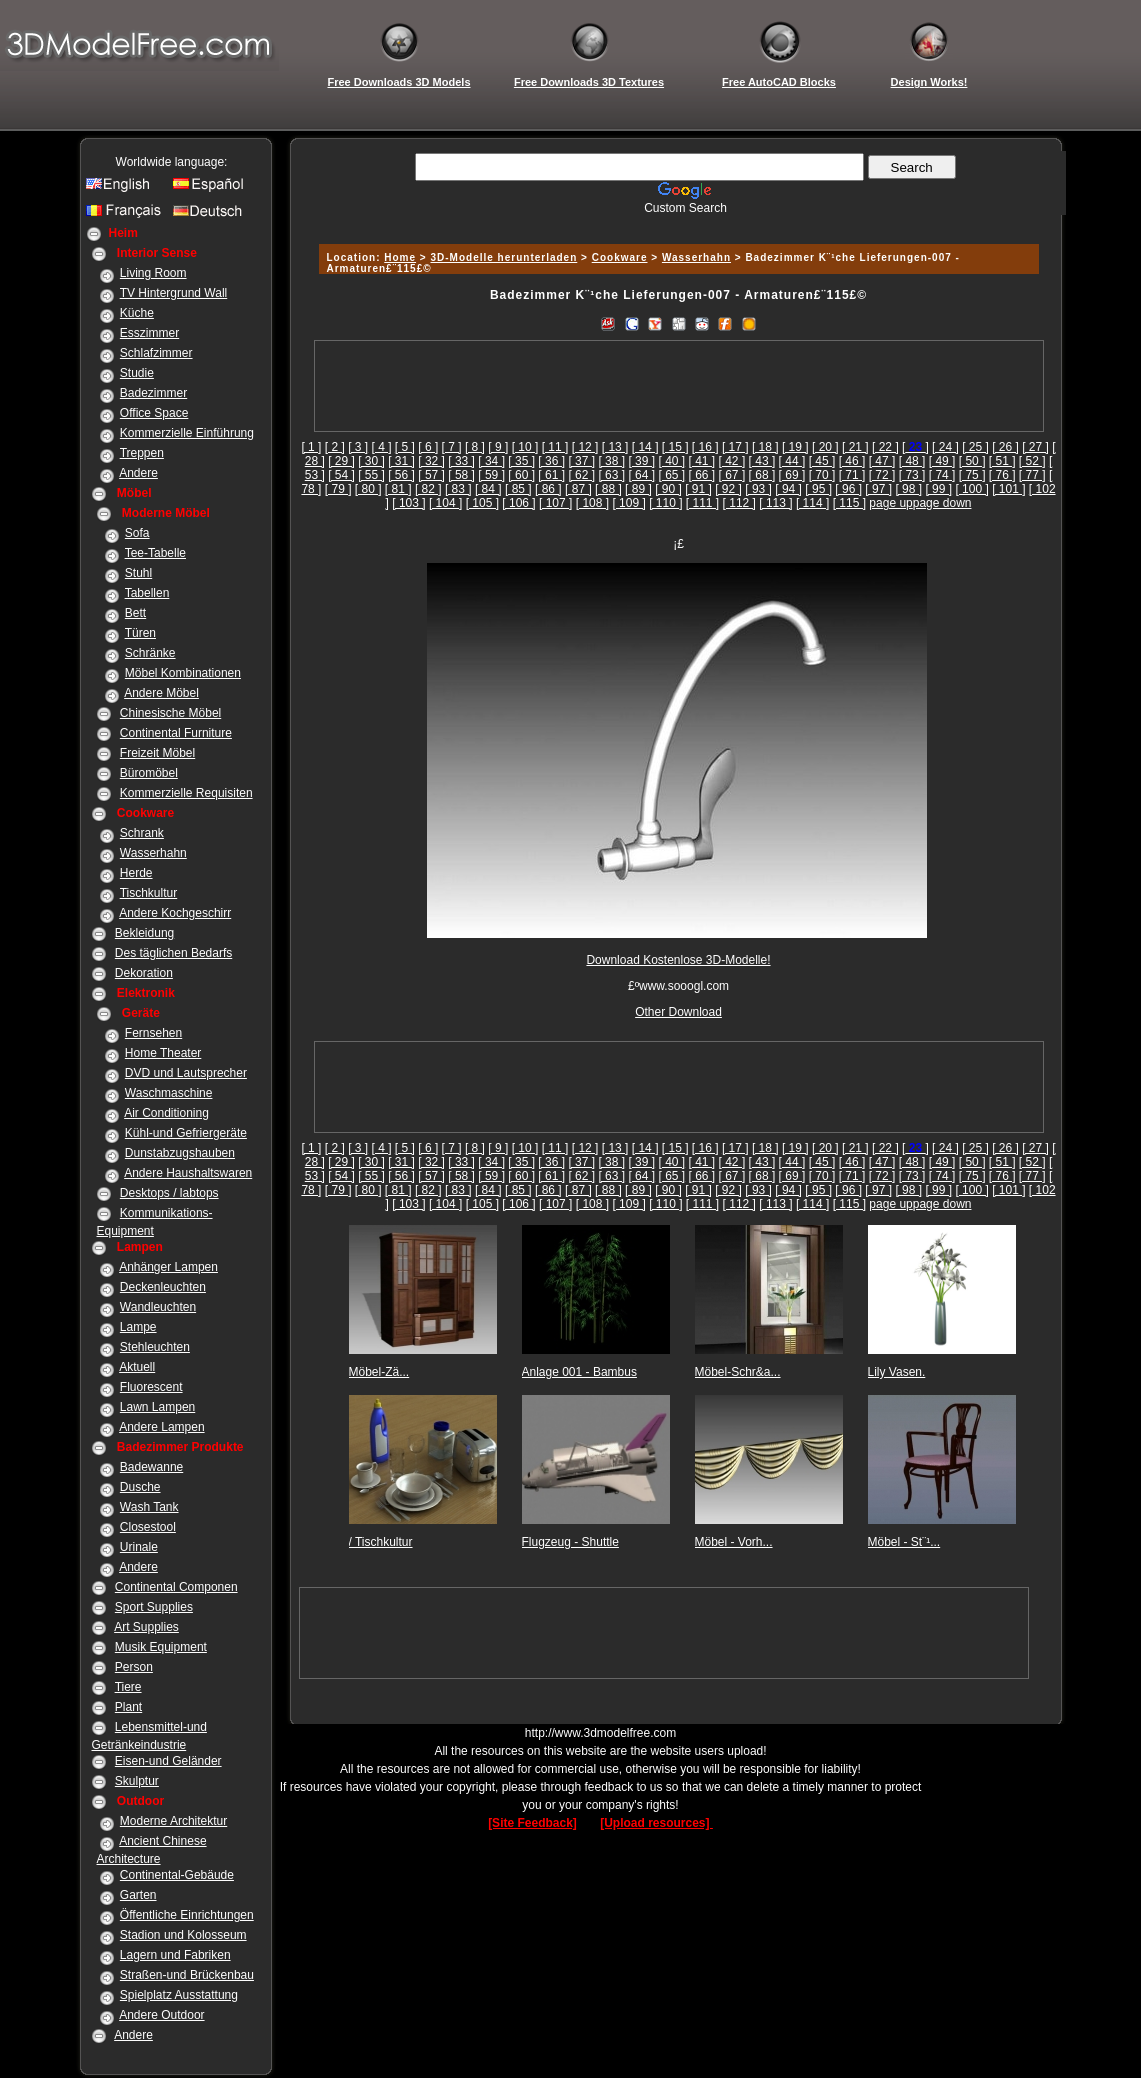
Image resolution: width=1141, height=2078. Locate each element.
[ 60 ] (521, 475)
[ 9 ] (498, 447)
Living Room (153, 273)
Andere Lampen (161, 1427)
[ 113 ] (775, 503)
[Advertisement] (676, 222)
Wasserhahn (153, 853)
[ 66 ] (702, 475)
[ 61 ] (551, 475)
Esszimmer (149, 333)
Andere (138, 473)
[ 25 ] (975, 447)
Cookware (620, 257)
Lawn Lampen (157, 1407)
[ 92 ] (728, 489)
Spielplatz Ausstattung (179, 1995)
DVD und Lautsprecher (186, 1073)
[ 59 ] (491, 475)
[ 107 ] (555, 503)
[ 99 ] (938, 489)
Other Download (678, 1012)
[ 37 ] (581, 461)
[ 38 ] (611, 461)
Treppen (142, 453)
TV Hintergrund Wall (174, 293)
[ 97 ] (878, 489)
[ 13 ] (615, 447)
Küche (137, 313)
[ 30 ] (371, 461)
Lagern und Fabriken (175, 1955)
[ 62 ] (581, 475)
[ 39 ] (641, 461)
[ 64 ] (641, 475)
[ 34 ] (491, 461)
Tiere (128, 1687)
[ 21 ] (855, 447)
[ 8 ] (475, 447)
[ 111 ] (702, 503)
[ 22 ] (885, 447)
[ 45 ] (822, 461)
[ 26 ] (1005, 447)
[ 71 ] (852, 475)
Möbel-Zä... (379, 1372)
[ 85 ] (518, 489)
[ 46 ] (852, 461)
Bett (135, 613)
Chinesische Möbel (170, 713)
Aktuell (137, 1367)
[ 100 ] (971, 489)
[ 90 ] (668, 489)
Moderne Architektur (173, 1821)
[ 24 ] (945, 447)
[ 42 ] (732, 461)
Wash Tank (149, 1507)
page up (890, 503)
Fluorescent (151, 1387)
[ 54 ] (341, 475)
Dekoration (144, 973)
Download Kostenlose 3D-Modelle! (678, 960)
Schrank (142, 833)
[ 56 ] (401, 475)
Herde (136, 873)
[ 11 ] (555, 447)
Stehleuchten (155, 1347)
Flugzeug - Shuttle (570, 1542)
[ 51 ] (1002, 461)
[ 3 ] (358, 447)
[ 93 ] (758, 489)
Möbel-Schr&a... (738, 1372)
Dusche (140, 1487)
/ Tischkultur (381, 1542)
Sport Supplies (154, 1607)
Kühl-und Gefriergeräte (186, 1133)
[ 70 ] (822, 475)
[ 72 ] (882, 475)
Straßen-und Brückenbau (187, 1975)
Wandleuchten (158, 1307)
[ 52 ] (1032, 461)
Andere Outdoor (161, 2015)
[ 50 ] (972, 461)
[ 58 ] (461, 475)
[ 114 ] (812, 503)
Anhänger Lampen (168, 1267)
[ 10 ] (525, 447)
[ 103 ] (408, 503)
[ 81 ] (398, 489)
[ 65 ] (671, 475)
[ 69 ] (792, 475)
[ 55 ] (371, 475)
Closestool (148, 1527)
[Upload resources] (656, 1823)
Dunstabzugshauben (180, 1153)
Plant (128, 1707)
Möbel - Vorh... (734, 1542)
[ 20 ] (825, 447)
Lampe (138, 1327)
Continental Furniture (176, 733)
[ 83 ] (458, 489)
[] (915, 447)
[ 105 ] (482, 503)
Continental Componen (176, 1587)
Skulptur (137, 1781)
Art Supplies (146, 1627)
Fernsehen (153, 1033)
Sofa (137, 533)
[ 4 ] (382, 447)
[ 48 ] (912, 461)
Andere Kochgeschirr (175, 913)
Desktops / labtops (169, 1193)
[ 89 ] (638, 489)
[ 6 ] (428, 447)
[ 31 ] (401, 461)
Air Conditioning (166, 1113)
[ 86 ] (548, 489)
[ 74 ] (942, 475)
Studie (137, 373)
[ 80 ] (368, 489)
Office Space (154, 413)
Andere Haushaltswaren (188, 1173)
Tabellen (147, 593)
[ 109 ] (628, 503)
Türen (140, 633)
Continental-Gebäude (177, 1875)
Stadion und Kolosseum (183, 1935)
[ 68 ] (762, 475)
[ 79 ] (338, 489)
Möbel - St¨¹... (904, 1542)
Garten (138, 1895)
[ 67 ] (732, 475)
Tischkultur (149, 893)
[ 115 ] (849, 503)
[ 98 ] (908, 489)
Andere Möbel (161, 693)
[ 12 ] (585, 447)
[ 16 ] (705, 447)
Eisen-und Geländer (168, 1761)
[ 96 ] (848, 489)
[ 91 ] (698, 489)
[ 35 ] (521, 461)
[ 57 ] (431, 475)
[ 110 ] (665, 503)
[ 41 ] (702, 461)
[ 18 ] (765, 447)
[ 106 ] (518, 503)
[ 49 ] (942, 461)
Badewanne (151, 1467)
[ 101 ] (1008, 489)
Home (400, 257)
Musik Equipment (161, 1647)
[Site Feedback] (532, 1823)
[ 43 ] (762, 461)
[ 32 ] (431, 461)
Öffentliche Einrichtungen (187, 1915)
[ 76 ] (1002, 475)
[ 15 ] (675, 447)
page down (942, 503)
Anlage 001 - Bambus (579, 1372)
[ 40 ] (671, 461)
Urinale (139, 1547)
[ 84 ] (488, 489)
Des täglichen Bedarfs (173, 953)
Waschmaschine (169, 1093)
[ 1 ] (311, 447)
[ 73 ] (912, 475)
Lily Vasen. (897, 1372)
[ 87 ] (578, 489)
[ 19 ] (795, 447)
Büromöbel (149, 773)
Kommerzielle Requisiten (186, 793)
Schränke (150, 653)
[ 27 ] (1035, 447)
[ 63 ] (611, 475)
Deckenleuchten (163, 1287)
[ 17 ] (735, 447)
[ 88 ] (608, 489)
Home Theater (163, 1053)
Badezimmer (153, 393)
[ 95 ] (818, 489)
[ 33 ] (461, 461)
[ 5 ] (405, 447)
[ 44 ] (792, 461)
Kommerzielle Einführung (187, 433)
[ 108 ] (592, 503)
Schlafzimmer (156, 353)
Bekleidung (144, 933)
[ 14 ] (645, 447)
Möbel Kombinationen (183, 673)
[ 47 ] (882, 461)
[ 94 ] (788, 489)
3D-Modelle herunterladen (503, 257)
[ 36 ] (551, 461)
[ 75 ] (972, 475)
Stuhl (138, 573)
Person (134, 1667)
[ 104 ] (445, 503)
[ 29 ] (341, 461)
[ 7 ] (452, 447)
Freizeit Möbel (157, 753)
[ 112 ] (739, 503)
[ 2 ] (335, 447)
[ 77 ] (1032, 475)
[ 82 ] (428, 489)
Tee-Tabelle (155, 553)
